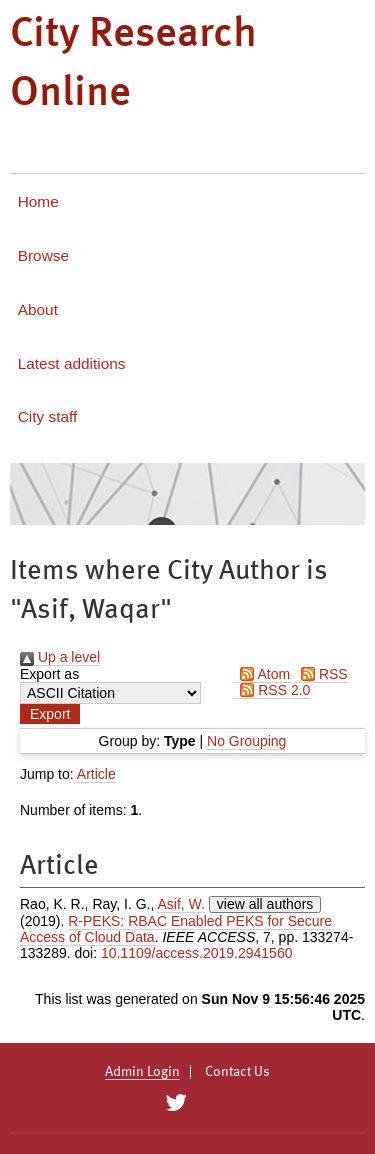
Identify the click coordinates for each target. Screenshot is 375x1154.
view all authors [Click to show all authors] (265, 904)
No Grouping (246, 741)
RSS (321, 674)
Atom (261, 674)
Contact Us (237, 1072)
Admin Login (142, 1072)
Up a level (60, 657)
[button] (50, 714)
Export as (49, 674)
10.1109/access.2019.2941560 (197, 953)
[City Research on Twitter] (176, 1103)
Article (96, 774)
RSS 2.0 (271, 690)
